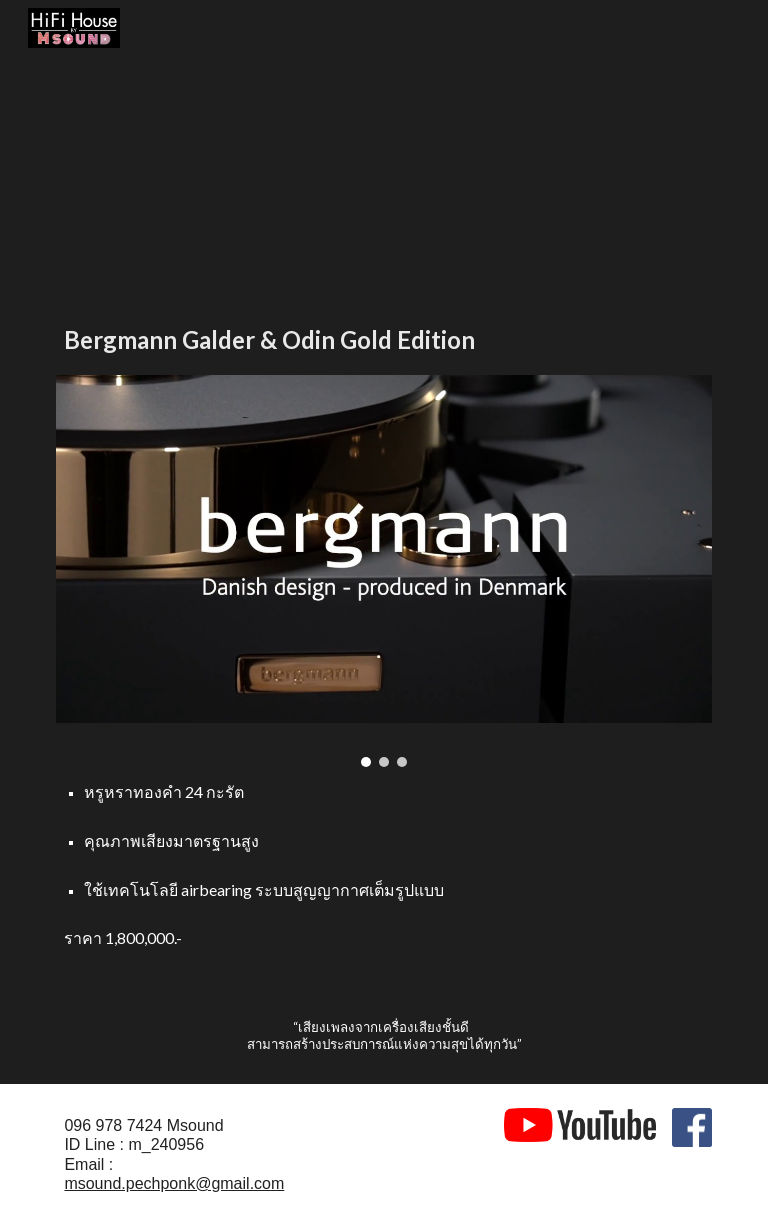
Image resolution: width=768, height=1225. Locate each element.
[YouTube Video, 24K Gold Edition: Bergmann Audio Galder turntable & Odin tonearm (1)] (551, 168)
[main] (383, 339)
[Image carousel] (383, 571)
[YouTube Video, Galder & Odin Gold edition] (215, 168)
